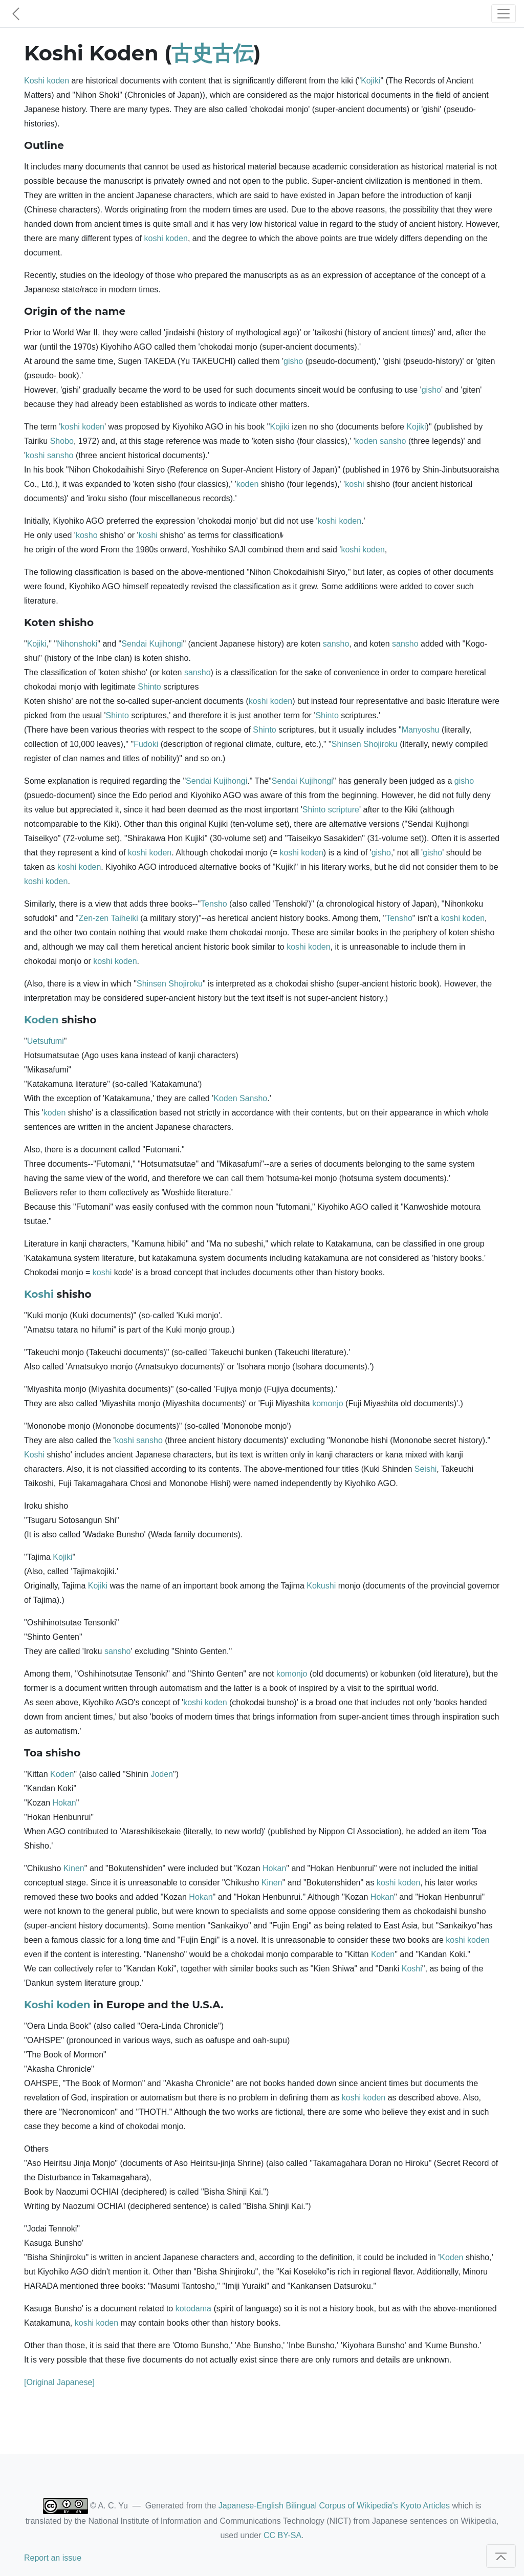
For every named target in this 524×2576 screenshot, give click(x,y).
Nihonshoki (77, 643)
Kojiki (370, 80)
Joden (161, 1774)
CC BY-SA (282, 2535)
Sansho (253, 1098)
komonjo (327, 1403)
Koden (41, 1020)
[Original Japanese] (59, 2382)
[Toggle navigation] (503, 13)
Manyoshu (421, 729)
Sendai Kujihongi (152, 643)
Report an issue (52, 2557)
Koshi (34, 80)
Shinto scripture (330, 809)
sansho (393, 441)
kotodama (193, 2308)
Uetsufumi (45, 1041)
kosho (87, 535)
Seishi (425, 1469)
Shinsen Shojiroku (365, 744)
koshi (153, 238)
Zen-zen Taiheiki (108, 918)
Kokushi (321, 1585)
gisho (293, 361)
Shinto (149, 686)
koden (58, 80)
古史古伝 (212, 53)
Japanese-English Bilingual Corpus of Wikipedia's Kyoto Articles (334, 2505)
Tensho (214, 903)
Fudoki (146, 744)
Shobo (62, 441)
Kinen (73, 1868)
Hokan (64, 1802)
